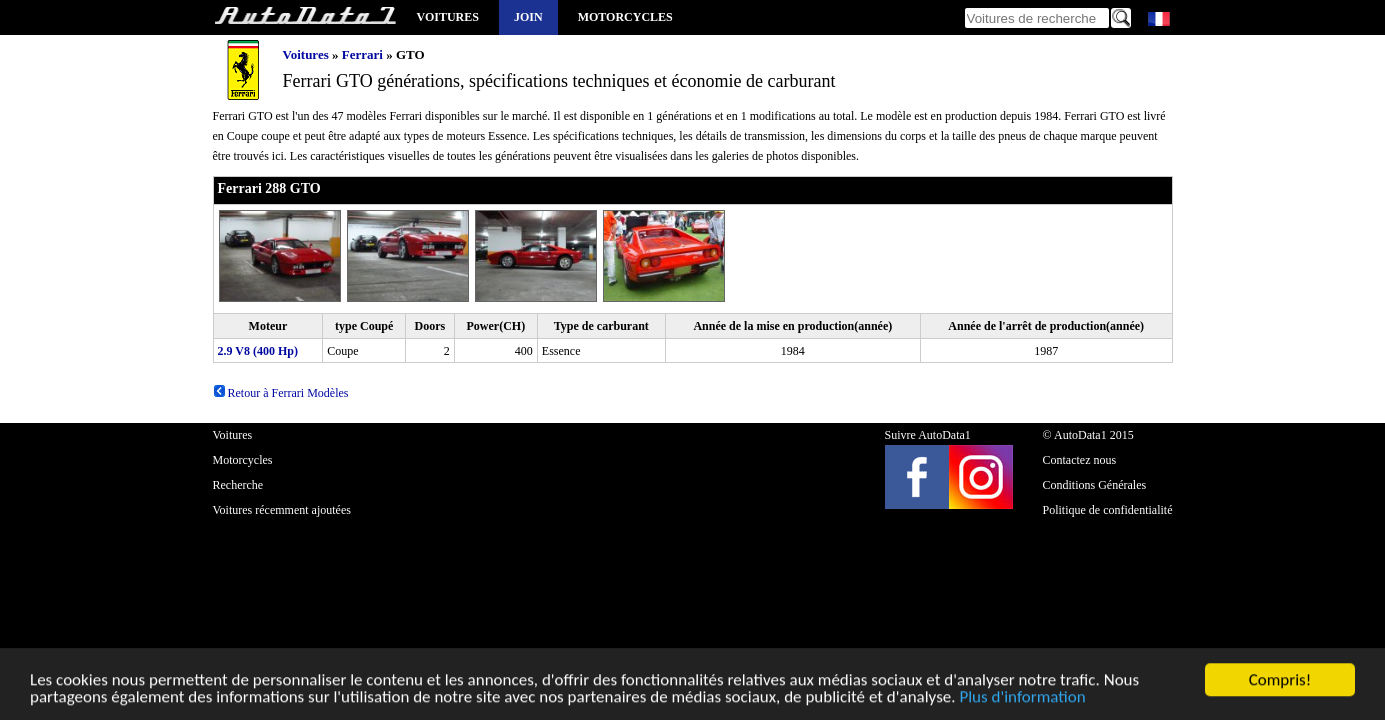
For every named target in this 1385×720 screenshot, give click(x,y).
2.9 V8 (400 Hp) (258, 351)
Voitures (448, 17)
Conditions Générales (1095, 485)
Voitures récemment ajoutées (282, 510)
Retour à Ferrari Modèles (281, 393)
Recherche (238, 485)
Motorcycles (625, 17)
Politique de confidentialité (1108, 510)
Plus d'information (1022, 699)
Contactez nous (1080, 460)
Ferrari (362, 54)
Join (528, 17)
